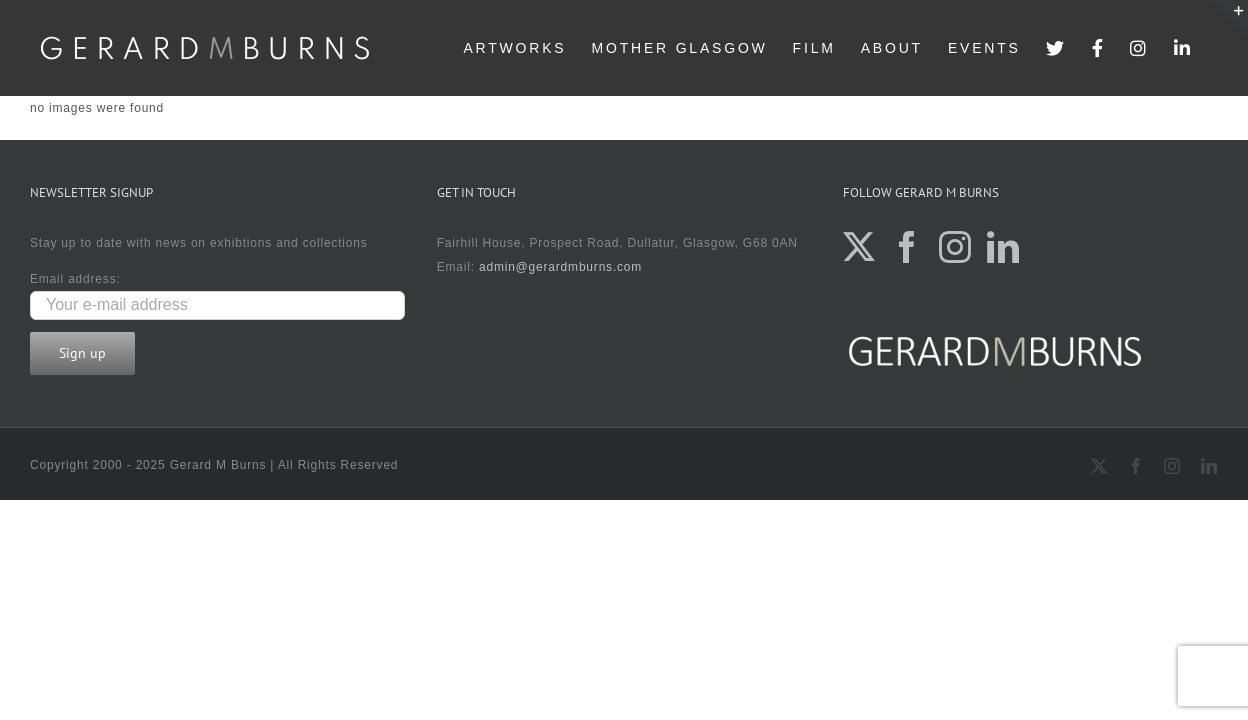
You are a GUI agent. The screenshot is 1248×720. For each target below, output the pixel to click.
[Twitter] (859, 247)
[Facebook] (907, 247)
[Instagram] (955, 247)
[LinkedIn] (1003, 247)
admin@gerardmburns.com (560, 267)
